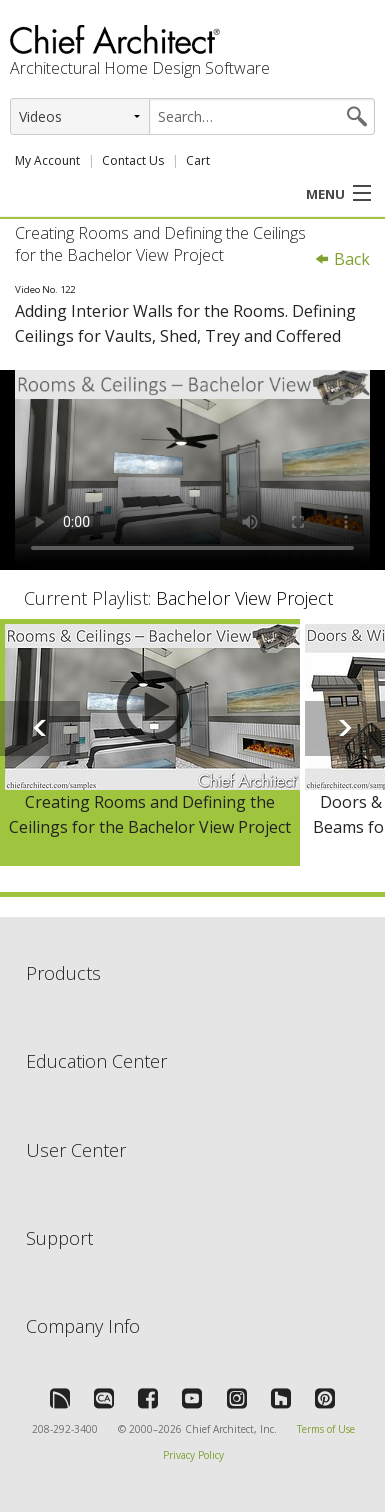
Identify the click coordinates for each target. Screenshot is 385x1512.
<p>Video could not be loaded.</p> (192, 470)
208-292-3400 (65, 1429)
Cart (198, 160)
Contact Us (133, 160)
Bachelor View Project (244, 598)
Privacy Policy (193, 1455)
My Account (47, 160)
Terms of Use (326, 1429)
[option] (150, 742)
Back (342, 259)
